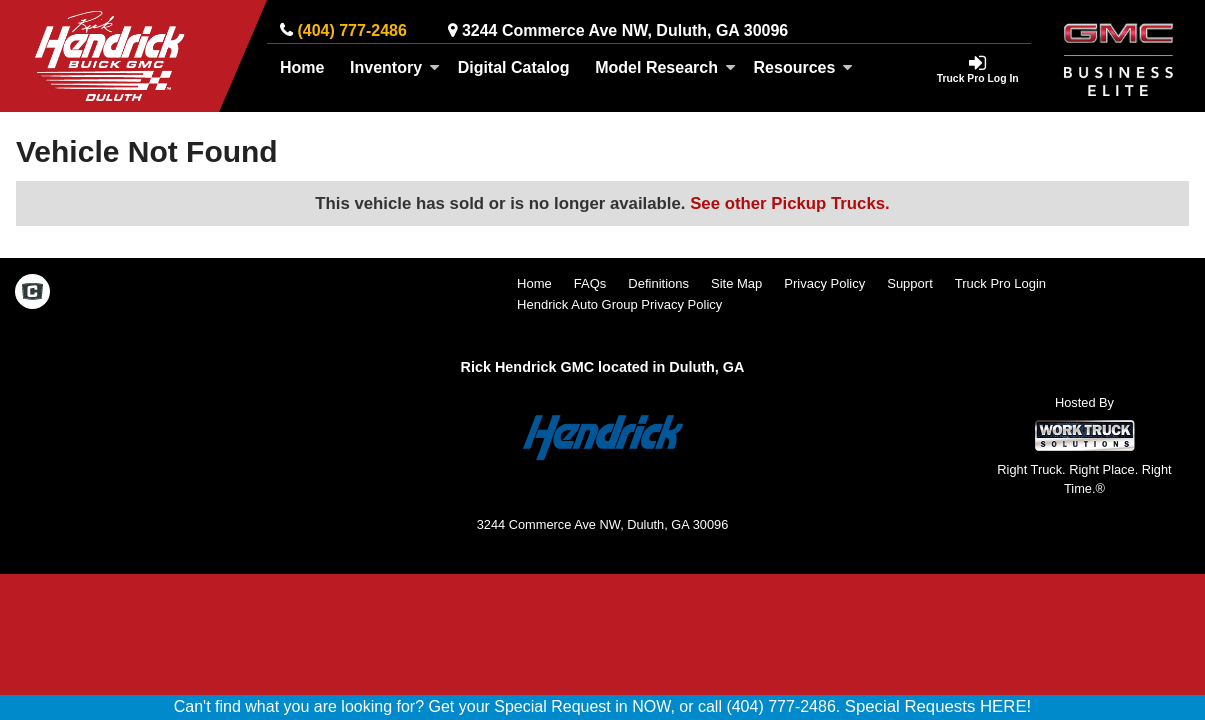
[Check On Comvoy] (32, 294)
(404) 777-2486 (351, 30)
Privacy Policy (824, 283)
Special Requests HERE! (938, 706)
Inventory (395, 67)
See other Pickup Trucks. (790, 203)
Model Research (665, 67)
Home (302, 67)
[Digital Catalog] (514, 68)
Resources (804, 67)
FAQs (590, 283)
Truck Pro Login (1000, 283)
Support (910, 283)
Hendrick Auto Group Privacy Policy (619, 304)
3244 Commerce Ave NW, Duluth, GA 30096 (625, 30)
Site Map (736, 283)
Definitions (658, 283)
